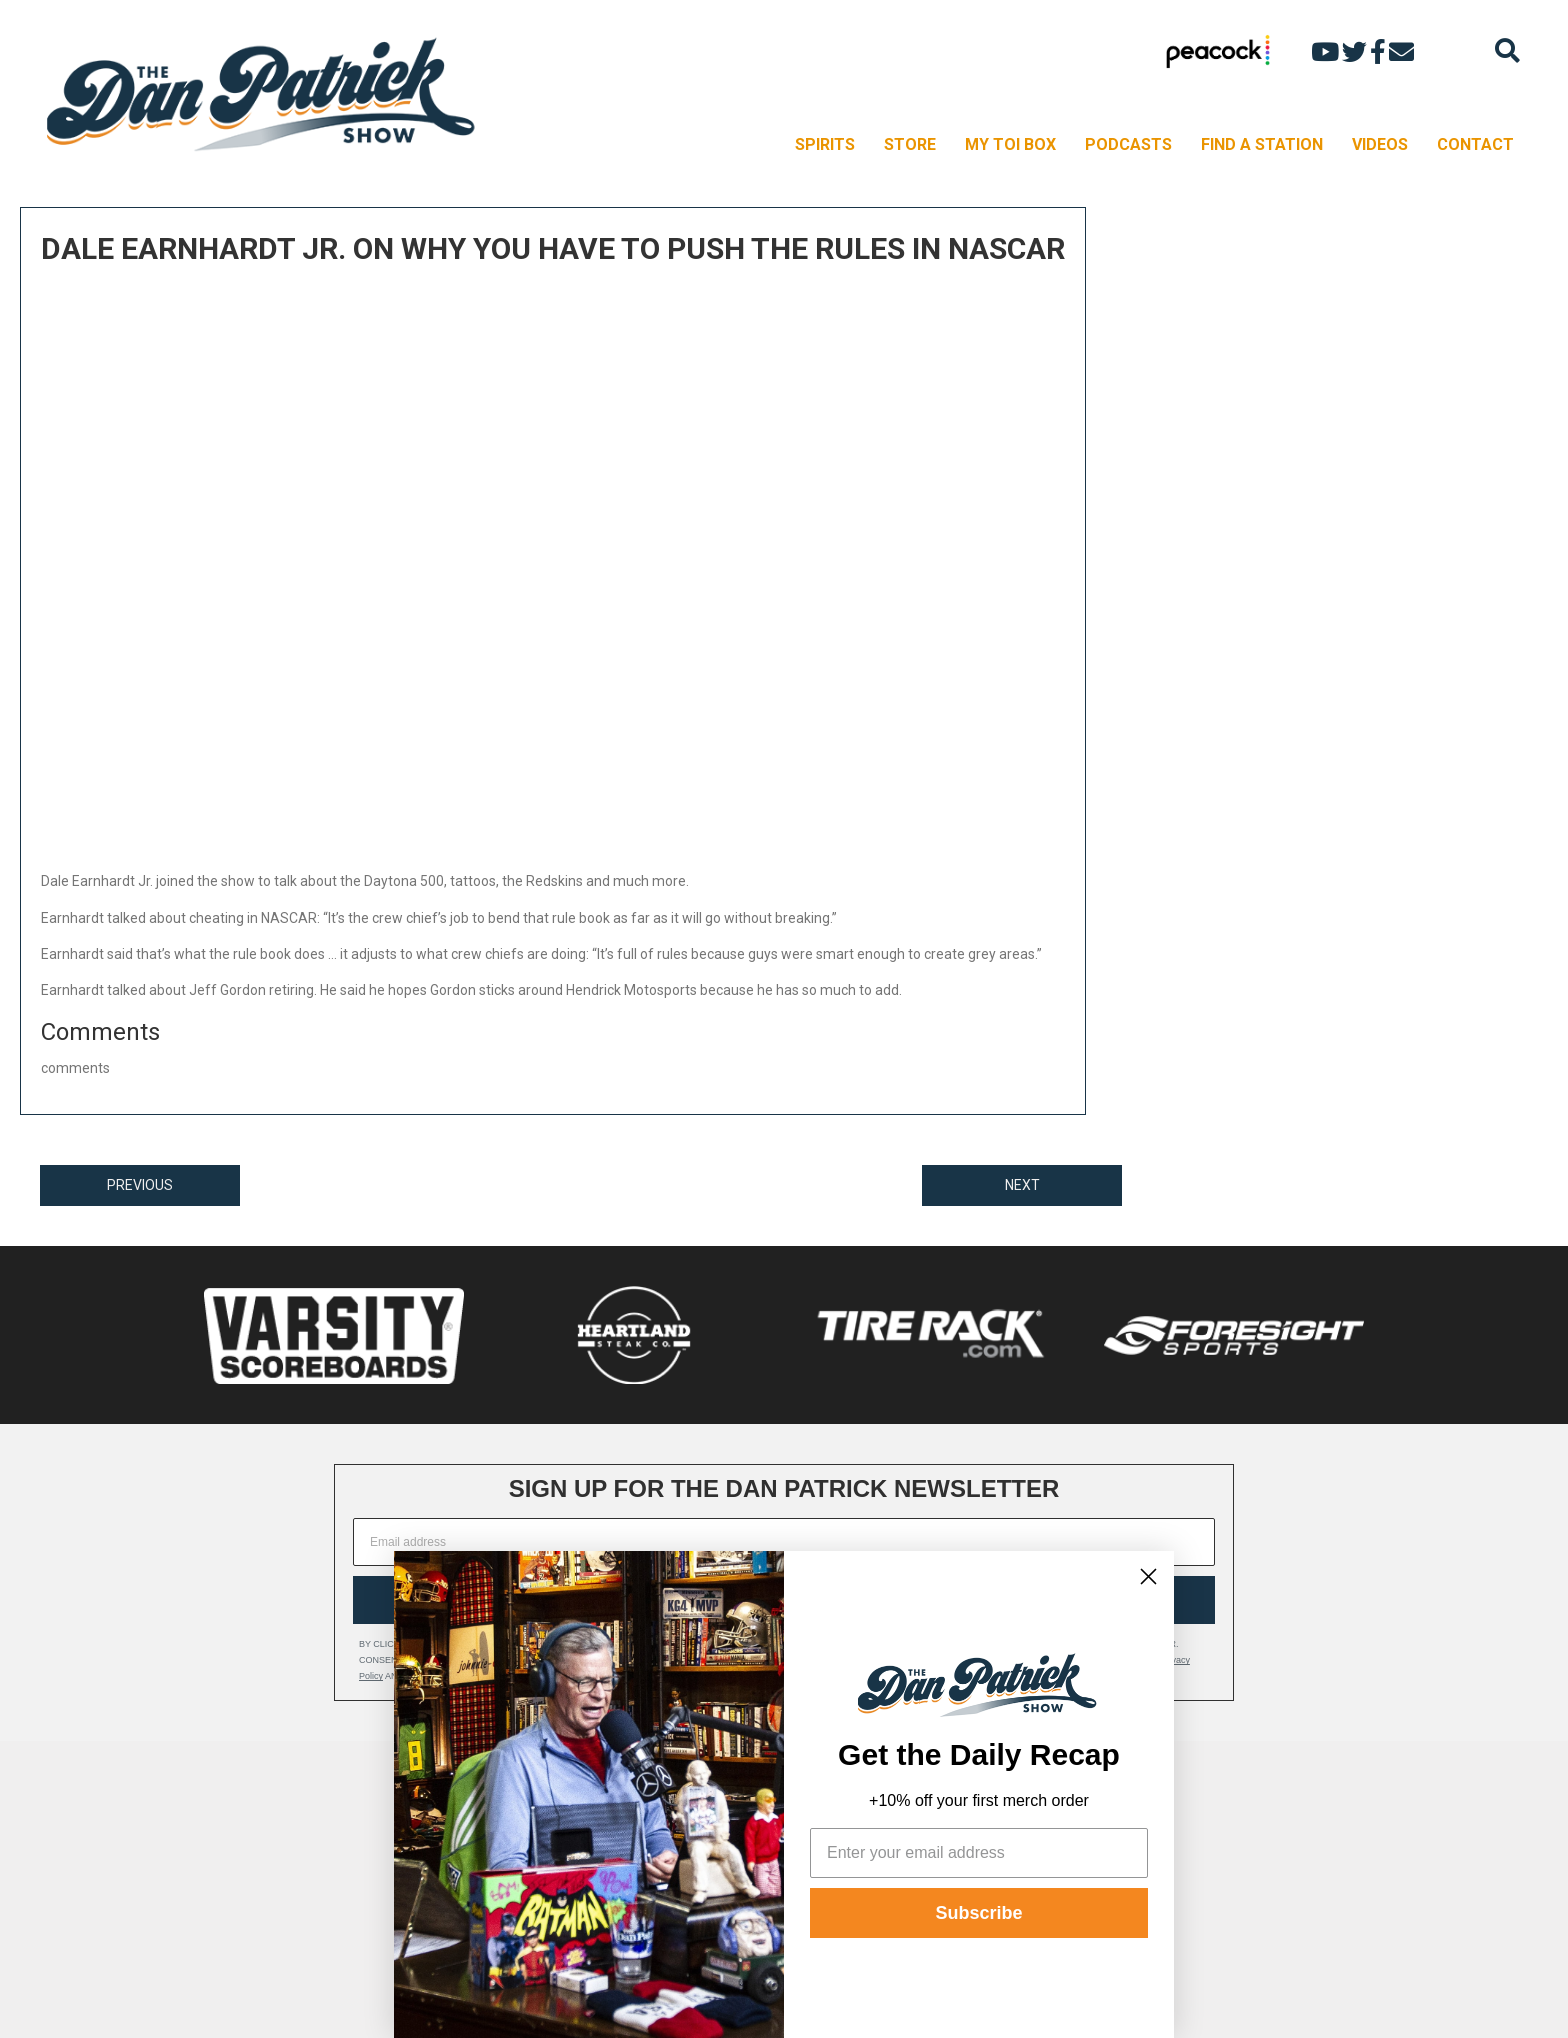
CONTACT (1475, 144)
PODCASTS (1128, 144)
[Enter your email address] (979, 1853)
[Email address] (784, 1542)
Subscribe (978, 1913)
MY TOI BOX (1010, 144)
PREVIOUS (140, 1185)
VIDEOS (1380, 144)
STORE (910, 144)
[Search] (1507, 50)
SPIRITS (825, 144)
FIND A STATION (1262, 144)
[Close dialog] (1148, 1576)
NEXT (1022, 1185)
